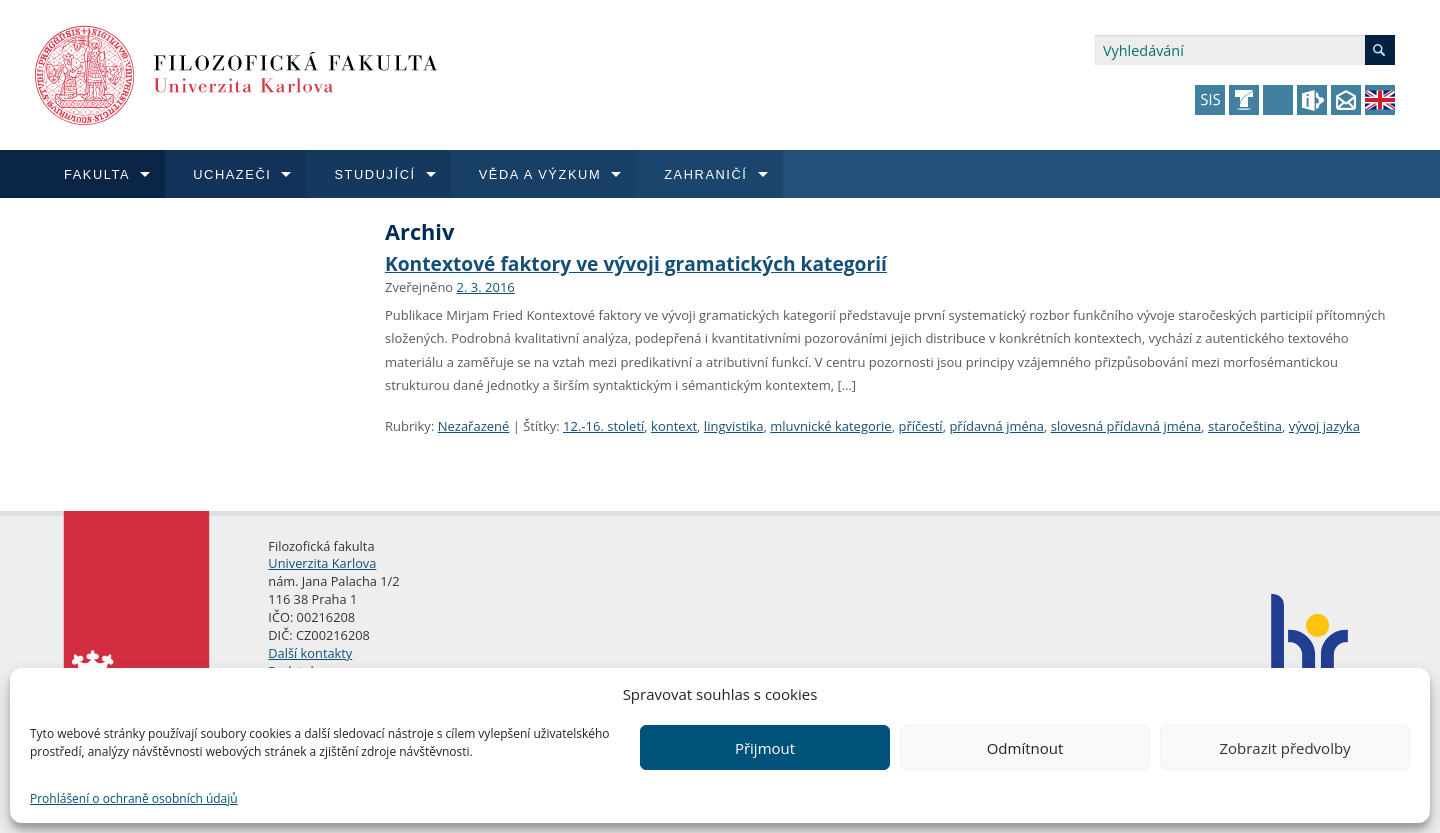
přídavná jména (996, 426)
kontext (674, 426)
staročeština (1245, 426)
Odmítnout (1025, 748)
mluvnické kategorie (831, 426)
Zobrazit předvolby (1284, 748)
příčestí (920, 426)
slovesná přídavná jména (1126, 426)
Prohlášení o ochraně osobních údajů (134, 798)
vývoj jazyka (1324, 426)
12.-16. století (603, 426)
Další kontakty (310, 653)
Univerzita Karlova (322, 563)
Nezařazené (474, 426)
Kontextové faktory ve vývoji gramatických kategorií (636, 263)
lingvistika (734, 426)
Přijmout (765, 748)
